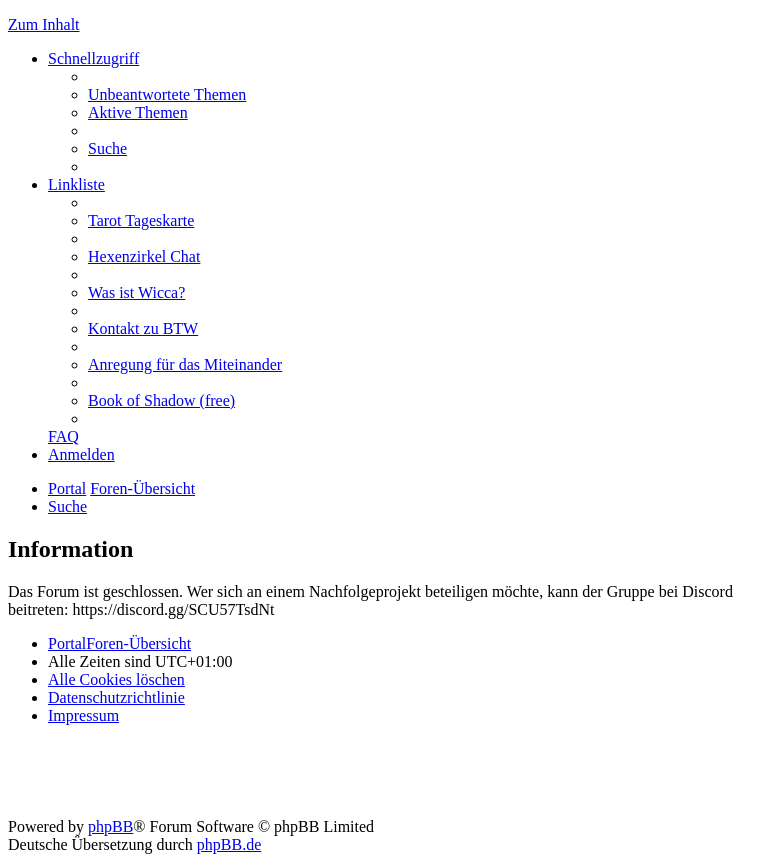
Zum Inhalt (44, 24)
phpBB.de (229, 844)
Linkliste (76, 184)
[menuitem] (167, 94)
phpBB (110, 826)
